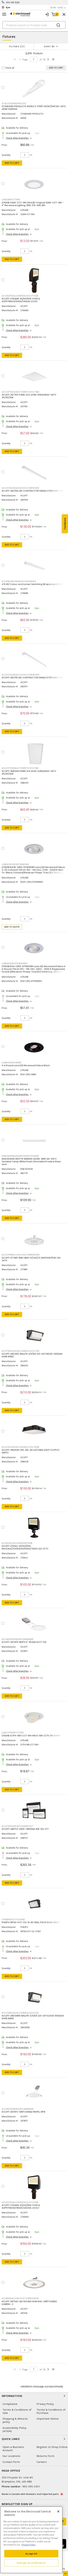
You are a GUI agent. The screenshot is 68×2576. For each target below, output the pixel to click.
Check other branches (17, 137)
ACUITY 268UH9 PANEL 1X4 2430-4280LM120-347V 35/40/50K (29, 772)
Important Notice (48, 2418)
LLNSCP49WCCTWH (13, 1732)
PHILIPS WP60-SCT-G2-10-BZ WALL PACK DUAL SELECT (31, 1922)
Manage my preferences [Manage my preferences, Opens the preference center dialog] (31, 2562)
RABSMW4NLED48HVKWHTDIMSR (20, 1155)
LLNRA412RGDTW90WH (15, 963)
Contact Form (11, 2461)
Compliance (10, 2404)
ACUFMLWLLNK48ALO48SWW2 (19, 581)
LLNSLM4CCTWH (11, 199)
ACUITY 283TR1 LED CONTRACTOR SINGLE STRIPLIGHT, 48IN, (33, 677)
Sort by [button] (49, 46)
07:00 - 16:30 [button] (56, 7)
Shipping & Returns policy (15, 2420)
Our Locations (11, 2456)
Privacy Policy (45, 2404)
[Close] (58, 2511)
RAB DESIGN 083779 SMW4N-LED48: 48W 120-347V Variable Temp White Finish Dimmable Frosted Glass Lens (31, 1161)
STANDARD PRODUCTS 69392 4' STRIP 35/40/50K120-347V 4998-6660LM (34, 107)
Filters (17, 46)
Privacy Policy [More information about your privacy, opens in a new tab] (29, 2544)
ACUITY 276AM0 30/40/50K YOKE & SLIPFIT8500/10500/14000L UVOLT (21, 300)
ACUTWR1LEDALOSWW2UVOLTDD (20, 2012)
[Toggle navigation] (4, 14)
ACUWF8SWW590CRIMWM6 (17, 2108)
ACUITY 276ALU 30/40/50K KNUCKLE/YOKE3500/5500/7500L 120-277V (25, 1547)
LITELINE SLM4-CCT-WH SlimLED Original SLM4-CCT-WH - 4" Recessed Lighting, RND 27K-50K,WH (33, 204)
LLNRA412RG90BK (11, 1062)
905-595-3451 (31, 2486)
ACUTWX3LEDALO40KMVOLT (17, 1826)
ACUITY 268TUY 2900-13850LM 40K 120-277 (25, 1829)
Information (34, 2396)
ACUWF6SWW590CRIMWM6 (17, 1639)
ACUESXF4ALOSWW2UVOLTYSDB (20, 2202)
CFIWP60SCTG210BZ (13, 1919)
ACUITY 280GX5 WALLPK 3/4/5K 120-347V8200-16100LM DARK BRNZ (32, 1355)
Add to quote (12, 926)
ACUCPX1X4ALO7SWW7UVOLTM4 (20, 768)
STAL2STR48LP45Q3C (14, 103)
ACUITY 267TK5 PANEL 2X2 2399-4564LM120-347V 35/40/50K (29, 396)
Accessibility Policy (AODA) (14, 2429)
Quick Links (34, 2439)
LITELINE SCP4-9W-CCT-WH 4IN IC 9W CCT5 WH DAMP (31, 1735)
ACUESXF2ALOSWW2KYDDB (17, 1543)
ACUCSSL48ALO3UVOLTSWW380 (20, 674)
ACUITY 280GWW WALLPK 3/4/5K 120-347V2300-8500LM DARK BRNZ (33, 2017)
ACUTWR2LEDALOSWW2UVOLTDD (20, 1351)
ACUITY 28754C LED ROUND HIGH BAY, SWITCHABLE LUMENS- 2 (29, 2303)
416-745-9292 (13, 2)
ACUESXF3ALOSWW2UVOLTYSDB (20, 295)
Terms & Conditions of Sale (17, 2411)
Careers (42, 2461)
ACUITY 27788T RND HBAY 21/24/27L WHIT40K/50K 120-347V (31, 1259)
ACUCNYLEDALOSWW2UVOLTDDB (20, 1447)
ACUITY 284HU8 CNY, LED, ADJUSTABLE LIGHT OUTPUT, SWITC (31, 1451)
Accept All (31, 2553)
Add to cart (12, 162)
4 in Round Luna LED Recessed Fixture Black (26, 1065)
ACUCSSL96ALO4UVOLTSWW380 (20, 487)
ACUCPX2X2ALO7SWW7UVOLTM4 (20, 391)
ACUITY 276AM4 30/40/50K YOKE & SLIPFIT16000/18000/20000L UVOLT (21, 2206)
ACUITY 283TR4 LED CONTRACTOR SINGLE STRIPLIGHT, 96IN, (34, 490)
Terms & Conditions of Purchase (51, 2411)
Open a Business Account (13, 2448)
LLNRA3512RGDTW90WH (15, 864)
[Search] (34, 25)
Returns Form (45, 2456)
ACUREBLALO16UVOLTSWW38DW (20, 2298)
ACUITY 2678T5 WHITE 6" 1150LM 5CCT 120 (24, 1642)
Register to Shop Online (52, 2447)
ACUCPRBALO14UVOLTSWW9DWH (21, 1254)
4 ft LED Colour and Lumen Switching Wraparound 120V (32, 584)
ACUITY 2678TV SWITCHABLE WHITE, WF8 (23, 2111)
